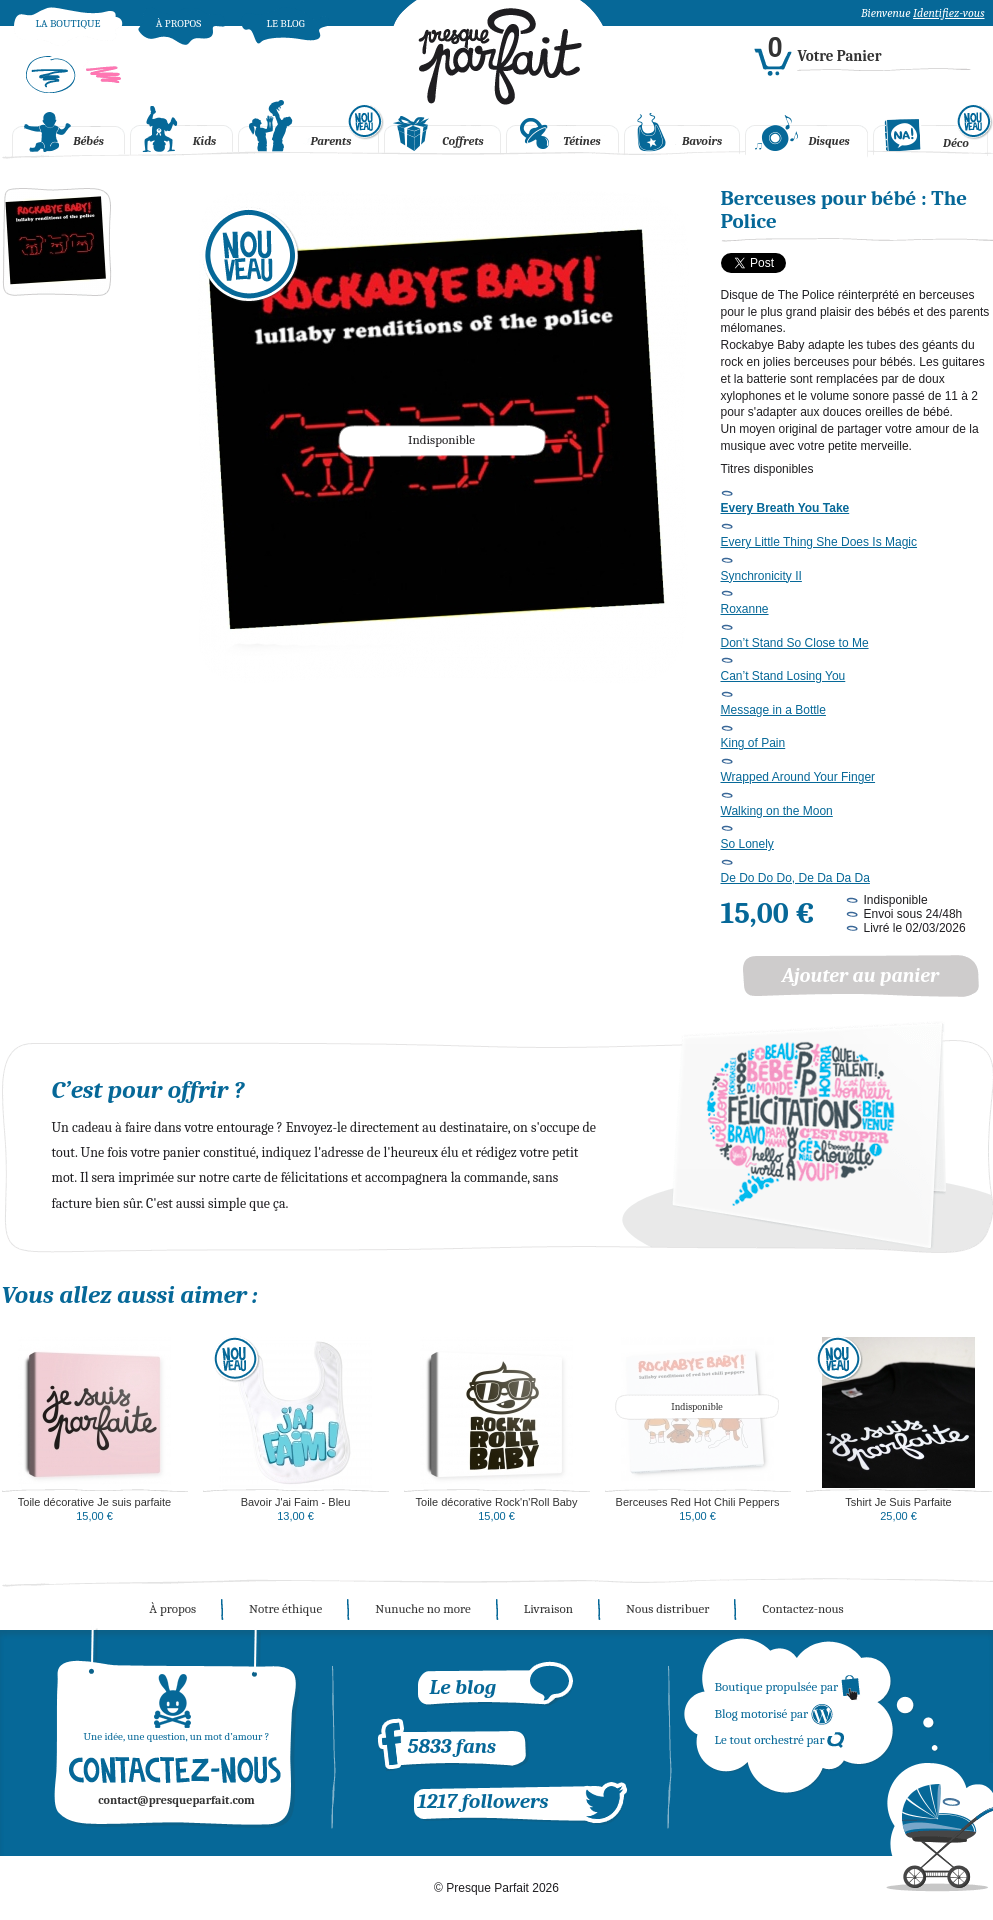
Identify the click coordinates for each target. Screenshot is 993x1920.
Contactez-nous (802, 1608)
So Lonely (747, 844)
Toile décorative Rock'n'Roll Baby (497, 1502)
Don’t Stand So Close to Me (795, 643)
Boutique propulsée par (788, 1686)
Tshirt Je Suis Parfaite (898, 1502)
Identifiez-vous (948, 13)
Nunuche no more (423, 1608)
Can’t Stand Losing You (783, 676)
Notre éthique (285, 1608)
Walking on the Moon (777, 811)
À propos (178, 23)
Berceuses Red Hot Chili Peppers (698, 1502)
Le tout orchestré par (780, 1739)
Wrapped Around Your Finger (798, 777)
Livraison (548, 1608)
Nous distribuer (667, 1608)
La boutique (67, 23)
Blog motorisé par (775, 1713)
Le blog (285, 23)
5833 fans (452, 1746)
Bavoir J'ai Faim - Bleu (296, 1502)
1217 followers (483, 1801)
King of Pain (753, 743)
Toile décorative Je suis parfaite (94, 1502)
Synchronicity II (761, 576)
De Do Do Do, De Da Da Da (795, 878)
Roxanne (745, 609)
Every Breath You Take (785, 508)
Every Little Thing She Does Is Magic (819, 542)
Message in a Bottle (773, 710)
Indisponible (697, 1407)
